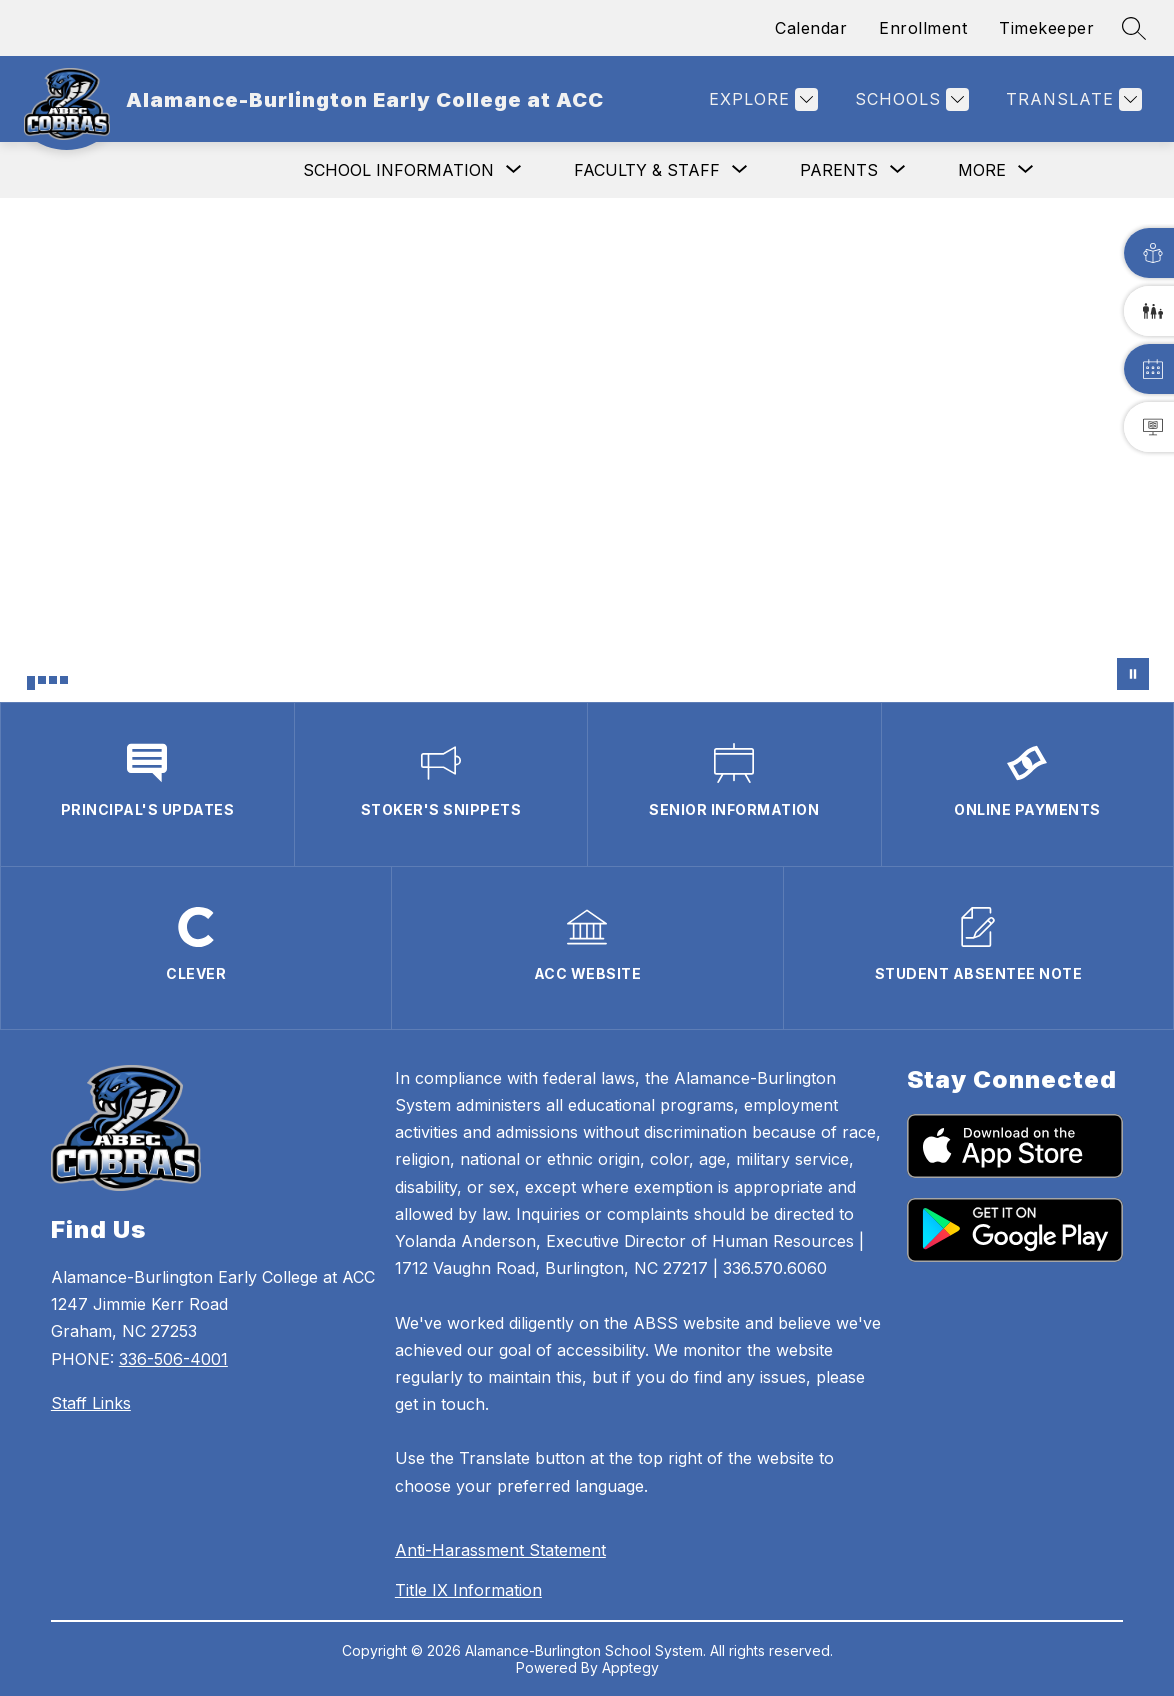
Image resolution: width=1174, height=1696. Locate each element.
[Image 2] (42, 680)
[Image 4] (64, 680)
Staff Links (91, 1403)
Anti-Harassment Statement (500, 1550)
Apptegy (630, 1667)
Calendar (811, 28)
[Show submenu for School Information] (398, 170)
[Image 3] (53, 680)
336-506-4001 (173, 1359)
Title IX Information (468, 1590)
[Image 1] (31, 683)
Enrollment (923, 28)
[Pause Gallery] (1133, 674)
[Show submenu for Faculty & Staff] (647, 170)
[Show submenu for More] (982, 170)
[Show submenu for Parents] (839, 170)
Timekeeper (1046, 28)
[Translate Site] (1071, 99)
